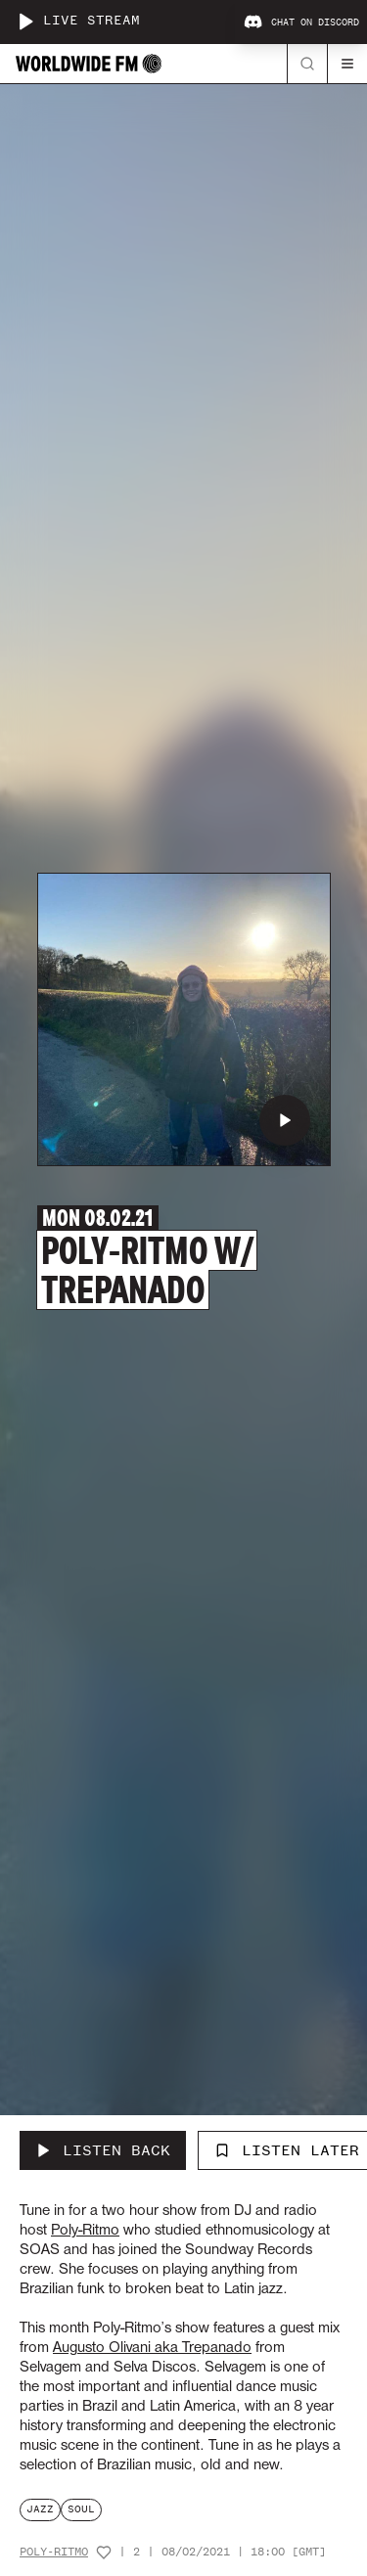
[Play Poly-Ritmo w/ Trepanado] (284, 1120)
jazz (40, 2509)
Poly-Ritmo (54, 2552)
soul (81, 2509)
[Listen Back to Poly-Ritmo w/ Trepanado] (103, 2150)
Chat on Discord (301, 22)
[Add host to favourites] (104, 2552)
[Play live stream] (25, 21)
